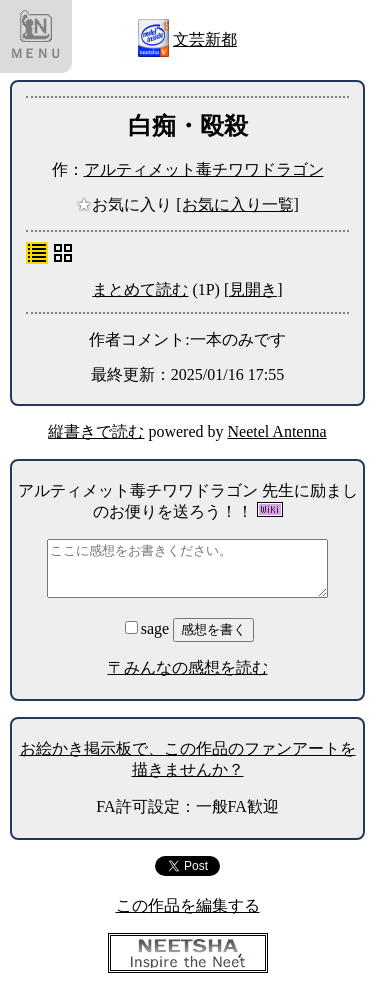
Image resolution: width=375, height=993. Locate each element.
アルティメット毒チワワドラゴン (204, 169)
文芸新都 (205, 39)
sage (149, 628)
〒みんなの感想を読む (188, 667)
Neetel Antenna (277, 431)
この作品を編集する (188, 905)
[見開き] (253, 289)
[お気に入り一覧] (237, 204)
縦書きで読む (96, 431)
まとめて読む (140, 289)
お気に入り (126, 204)
